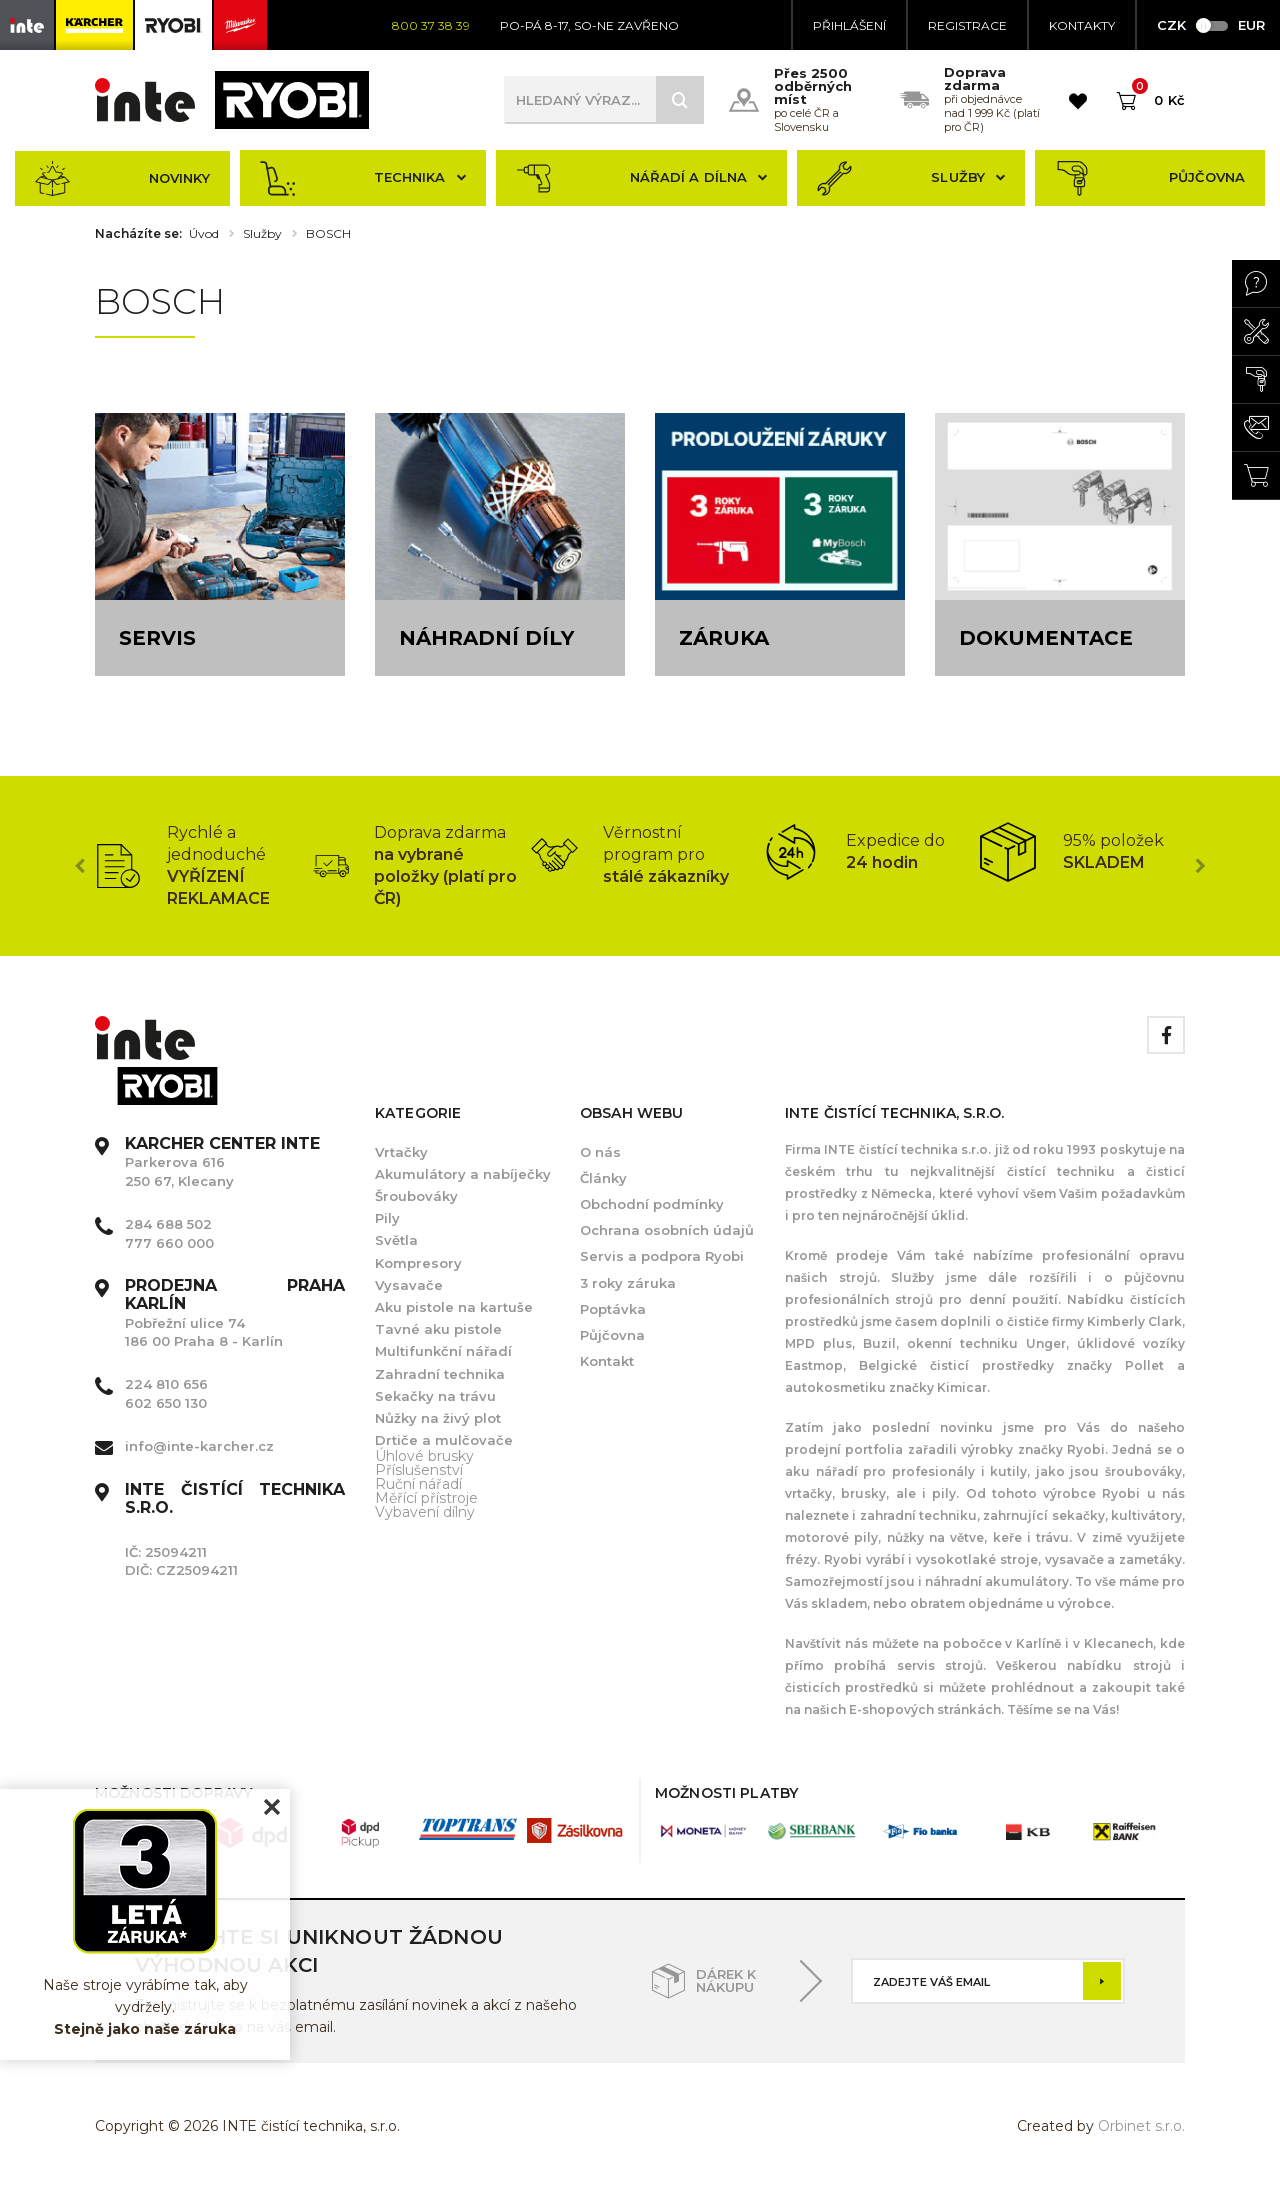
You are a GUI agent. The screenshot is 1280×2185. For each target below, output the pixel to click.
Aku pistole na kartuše (454, 1307)
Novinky (122, 178)
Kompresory (418, 1263)
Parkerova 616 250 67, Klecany (222, 1162)
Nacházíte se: (138, 234)
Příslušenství (419, 1470)
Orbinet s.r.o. (1141, 2126)
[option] (204, 866)
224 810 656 (166, 1384)
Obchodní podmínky (652, 1204)
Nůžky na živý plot (438, 1418)
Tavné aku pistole (438, 1329)
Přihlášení (849, 25)
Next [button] (1200, 866)
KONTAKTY (1082, 25)
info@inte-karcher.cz (199, 1446)
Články (603, 1178)
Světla (396, 1240)
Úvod (204, 234)
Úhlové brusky (424, 1456)
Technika (363, 178)
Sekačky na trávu (435, 1396)
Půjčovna (1150, 178)
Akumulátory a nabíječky (463, 1174)
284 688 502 (168, 1224)
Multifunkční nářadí (443, 1351)
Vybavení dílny (425, 1512)
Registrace (967, 25)
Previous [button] (80, 866)
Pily (387, 1218)
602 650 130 (166, 1403)
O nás (600, 1152)
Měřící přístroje (426, 1498)
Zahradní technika (440, 1374)
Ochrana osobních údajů (667, 1230)
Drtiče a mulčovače (444, 1440)
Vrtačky (401, 1152)
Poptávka (613, 1309)
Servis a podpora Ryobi (662, 1256)
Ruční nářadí (418, 1484)
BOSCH (328, 234)
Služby (911, 178)
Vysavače (409, 1285)
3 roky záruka (628, 1283)
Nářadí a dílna (642, 178)
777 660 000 (169, 1243)
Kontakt (607, 1361)
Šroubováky (416, 1196)
